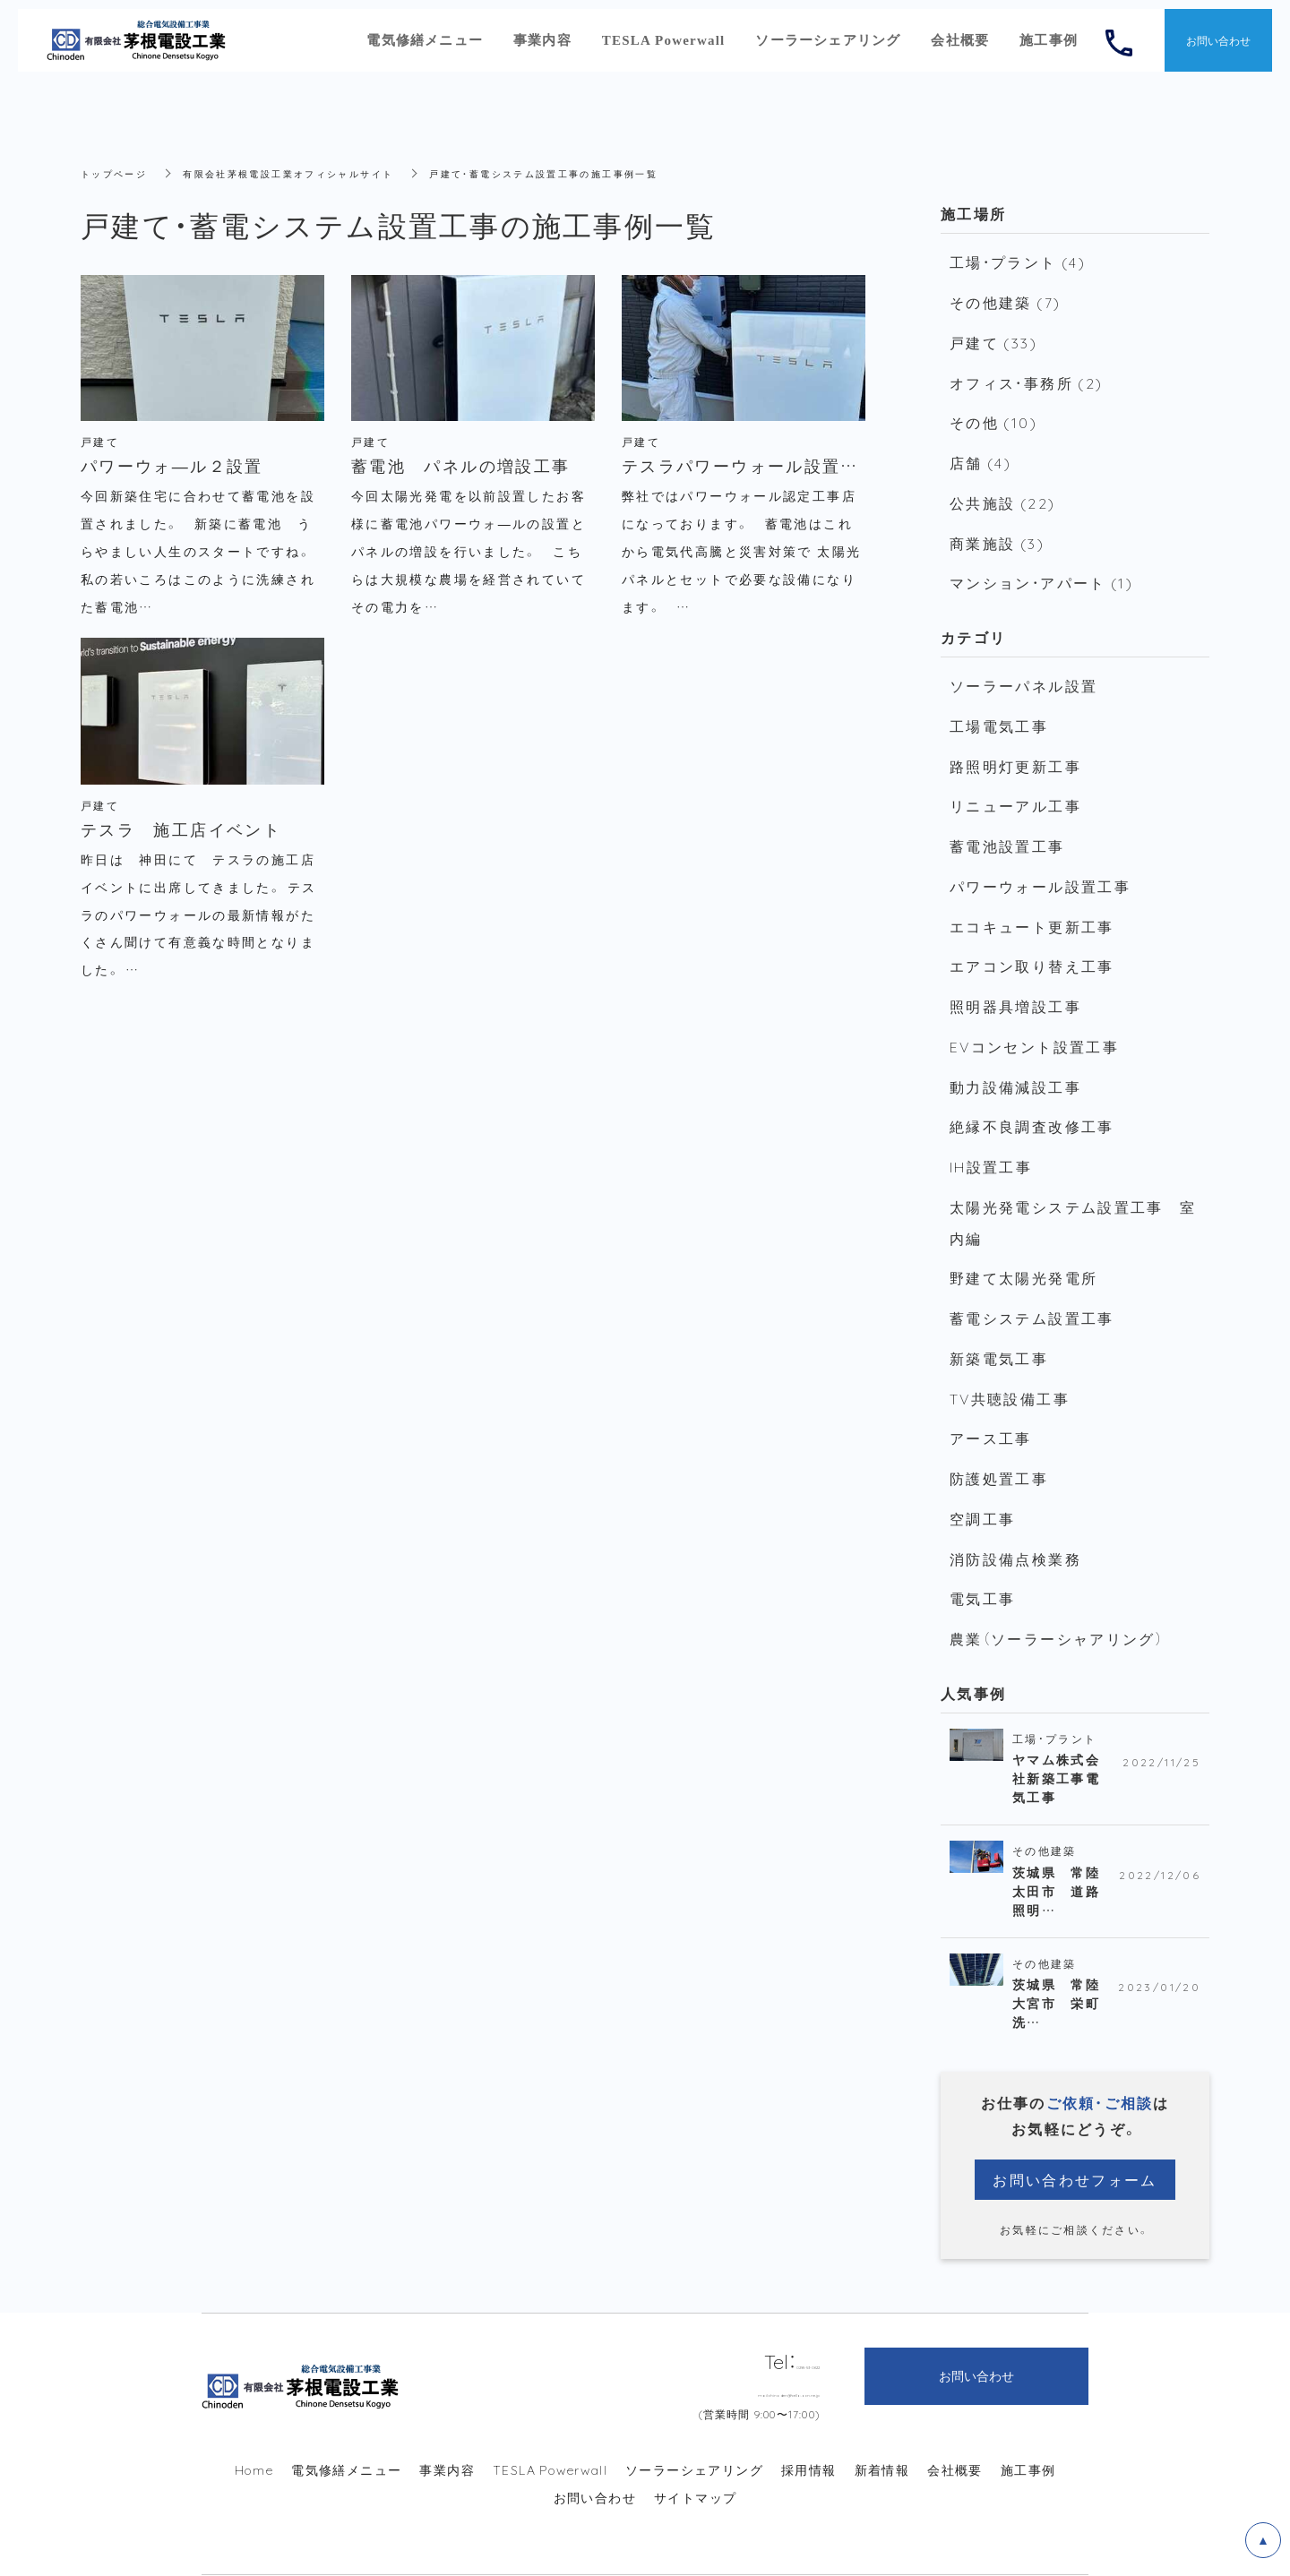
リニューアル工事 (1011, 786)
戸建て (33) (992, 338)
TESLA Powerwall (550, 2417)
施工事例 (1028, 2417)
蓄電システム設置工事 (1027, 1278)
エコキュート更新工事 (1027, 902)
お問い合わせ (595, 2444)
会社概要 (955, 2417)
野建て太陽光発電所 (1019, 1239)
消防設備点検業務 (1011, 1509)
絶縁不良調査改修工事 (1027, 1094)
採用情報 (809, 2417)
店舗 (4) (980, 454)
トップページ (119, 173)
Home (254, 2417)
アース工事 (988, 1394)
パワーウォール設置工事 (1035, 863)
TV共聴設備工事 (1006, 1355)
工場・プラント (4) (1014, 261)
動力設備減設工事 (1011, 1056)
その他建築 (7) (1002, 300)
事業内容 (447, 2417)
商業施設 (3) (995, 531)
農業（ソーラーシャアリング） (1051, 1586)
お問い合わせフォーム (1075, 2125)
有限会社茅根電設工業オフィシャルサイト (315, 173)
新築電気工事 (996, 1317)
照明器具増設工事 (1011, 979)
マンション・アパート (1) (1037, 570)
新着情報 (882, 2417)
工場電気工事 (996, 709)
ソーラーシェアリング (694, 2417)
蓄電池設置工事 (1004, 825)
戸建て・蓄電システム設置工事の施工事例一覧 (602, 173)
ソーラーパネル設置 (1019, 671)
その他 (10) (991, 415)
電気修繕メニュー (346, 2417)
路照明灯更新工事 (1011, 748)
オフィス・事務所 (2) (1022, 377)
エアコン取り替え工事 (1027, 940)
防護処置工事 (996, 1432)
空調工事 (980, 1471)
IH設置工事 (989, 1133)
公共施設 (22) (999, 492)
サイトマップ (695, 2444)
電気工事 (980, 1548)
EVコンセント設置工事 (1029, 1017)
